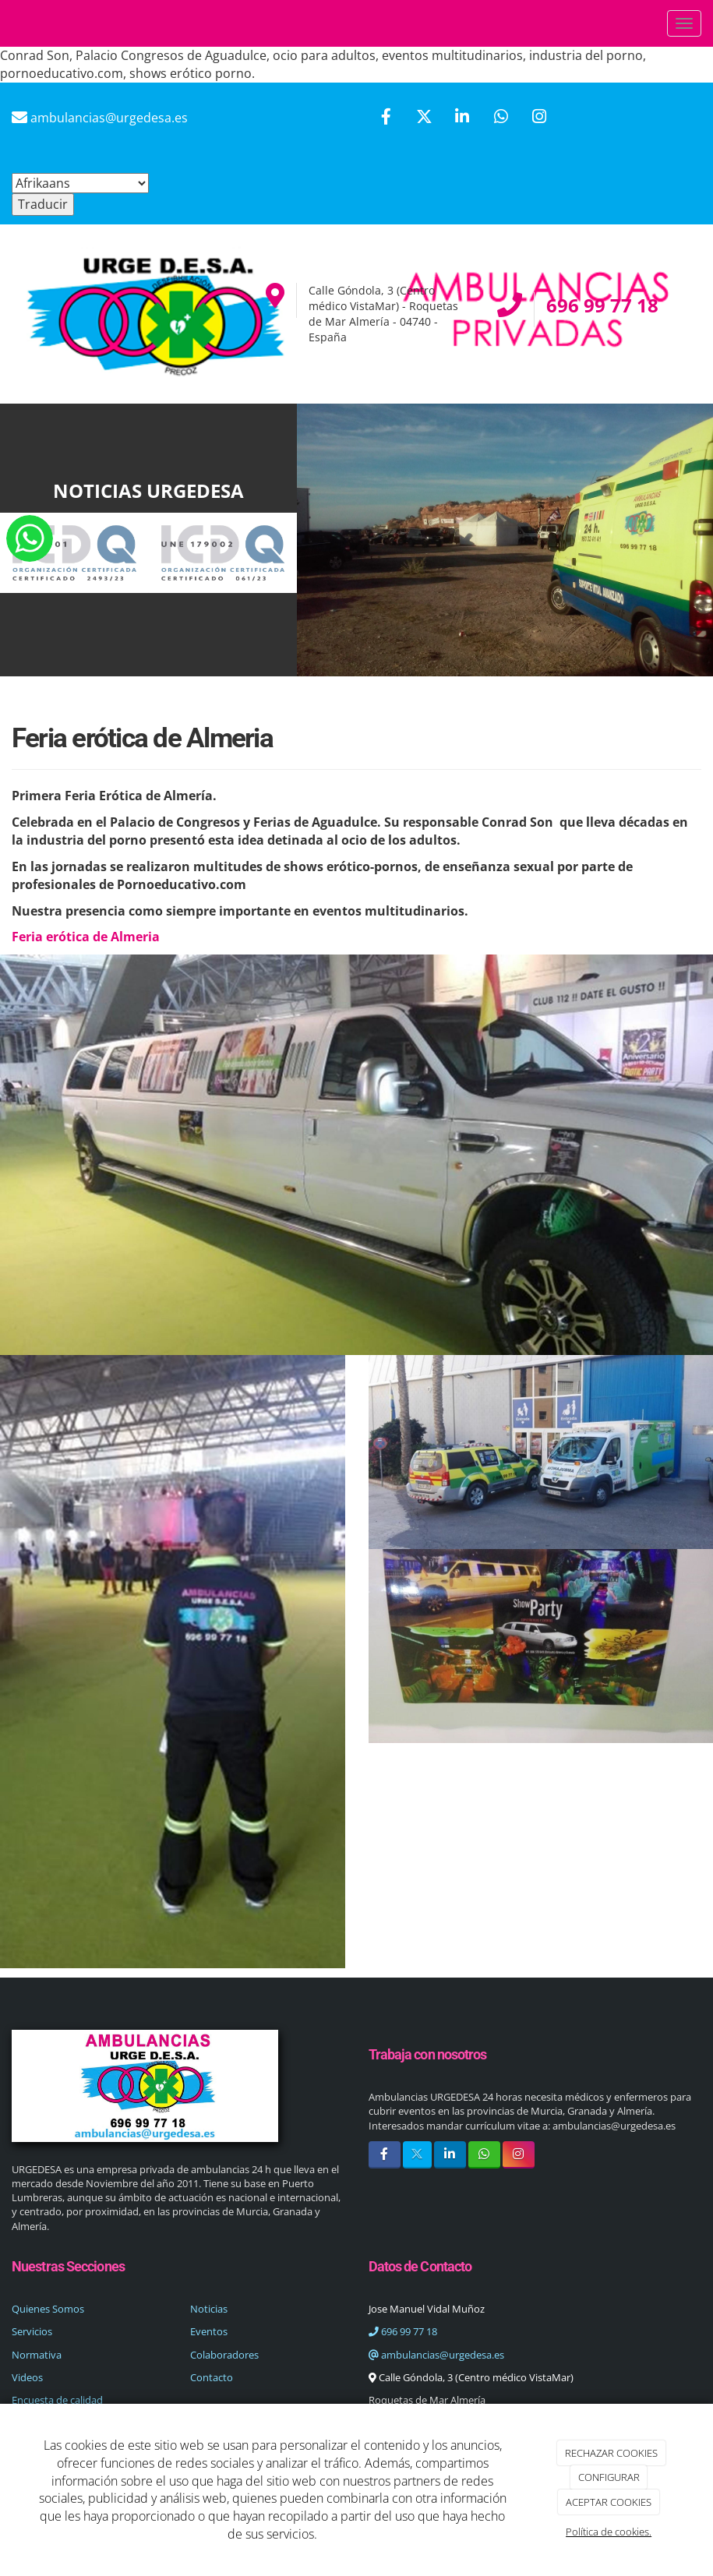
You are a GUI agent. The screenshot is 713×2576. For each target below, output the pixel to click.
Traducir (43, 204)
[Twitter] (424, 118)
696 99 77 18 (403, 2331)
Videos (27, 2377)
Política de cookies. (608, 2532)
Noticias (209, 2309)
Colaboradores (224, 2355)
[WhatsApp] (501, 118)
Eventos (209, 2331)
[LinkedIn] (462, 118)
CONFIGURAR (609, 2477)
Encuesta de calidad (57, 2400)
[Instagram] (539, 118)
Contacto (211, 2377)
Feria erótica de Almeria (86, 936)
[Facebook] (385, 118)
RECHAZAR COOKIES (611, 2453)
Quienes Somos (48, 2309)
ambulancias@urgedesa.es (436, 2355)
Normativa (37, 2355)
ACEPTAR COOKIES (608, 2502)
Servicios (32, 2331)
